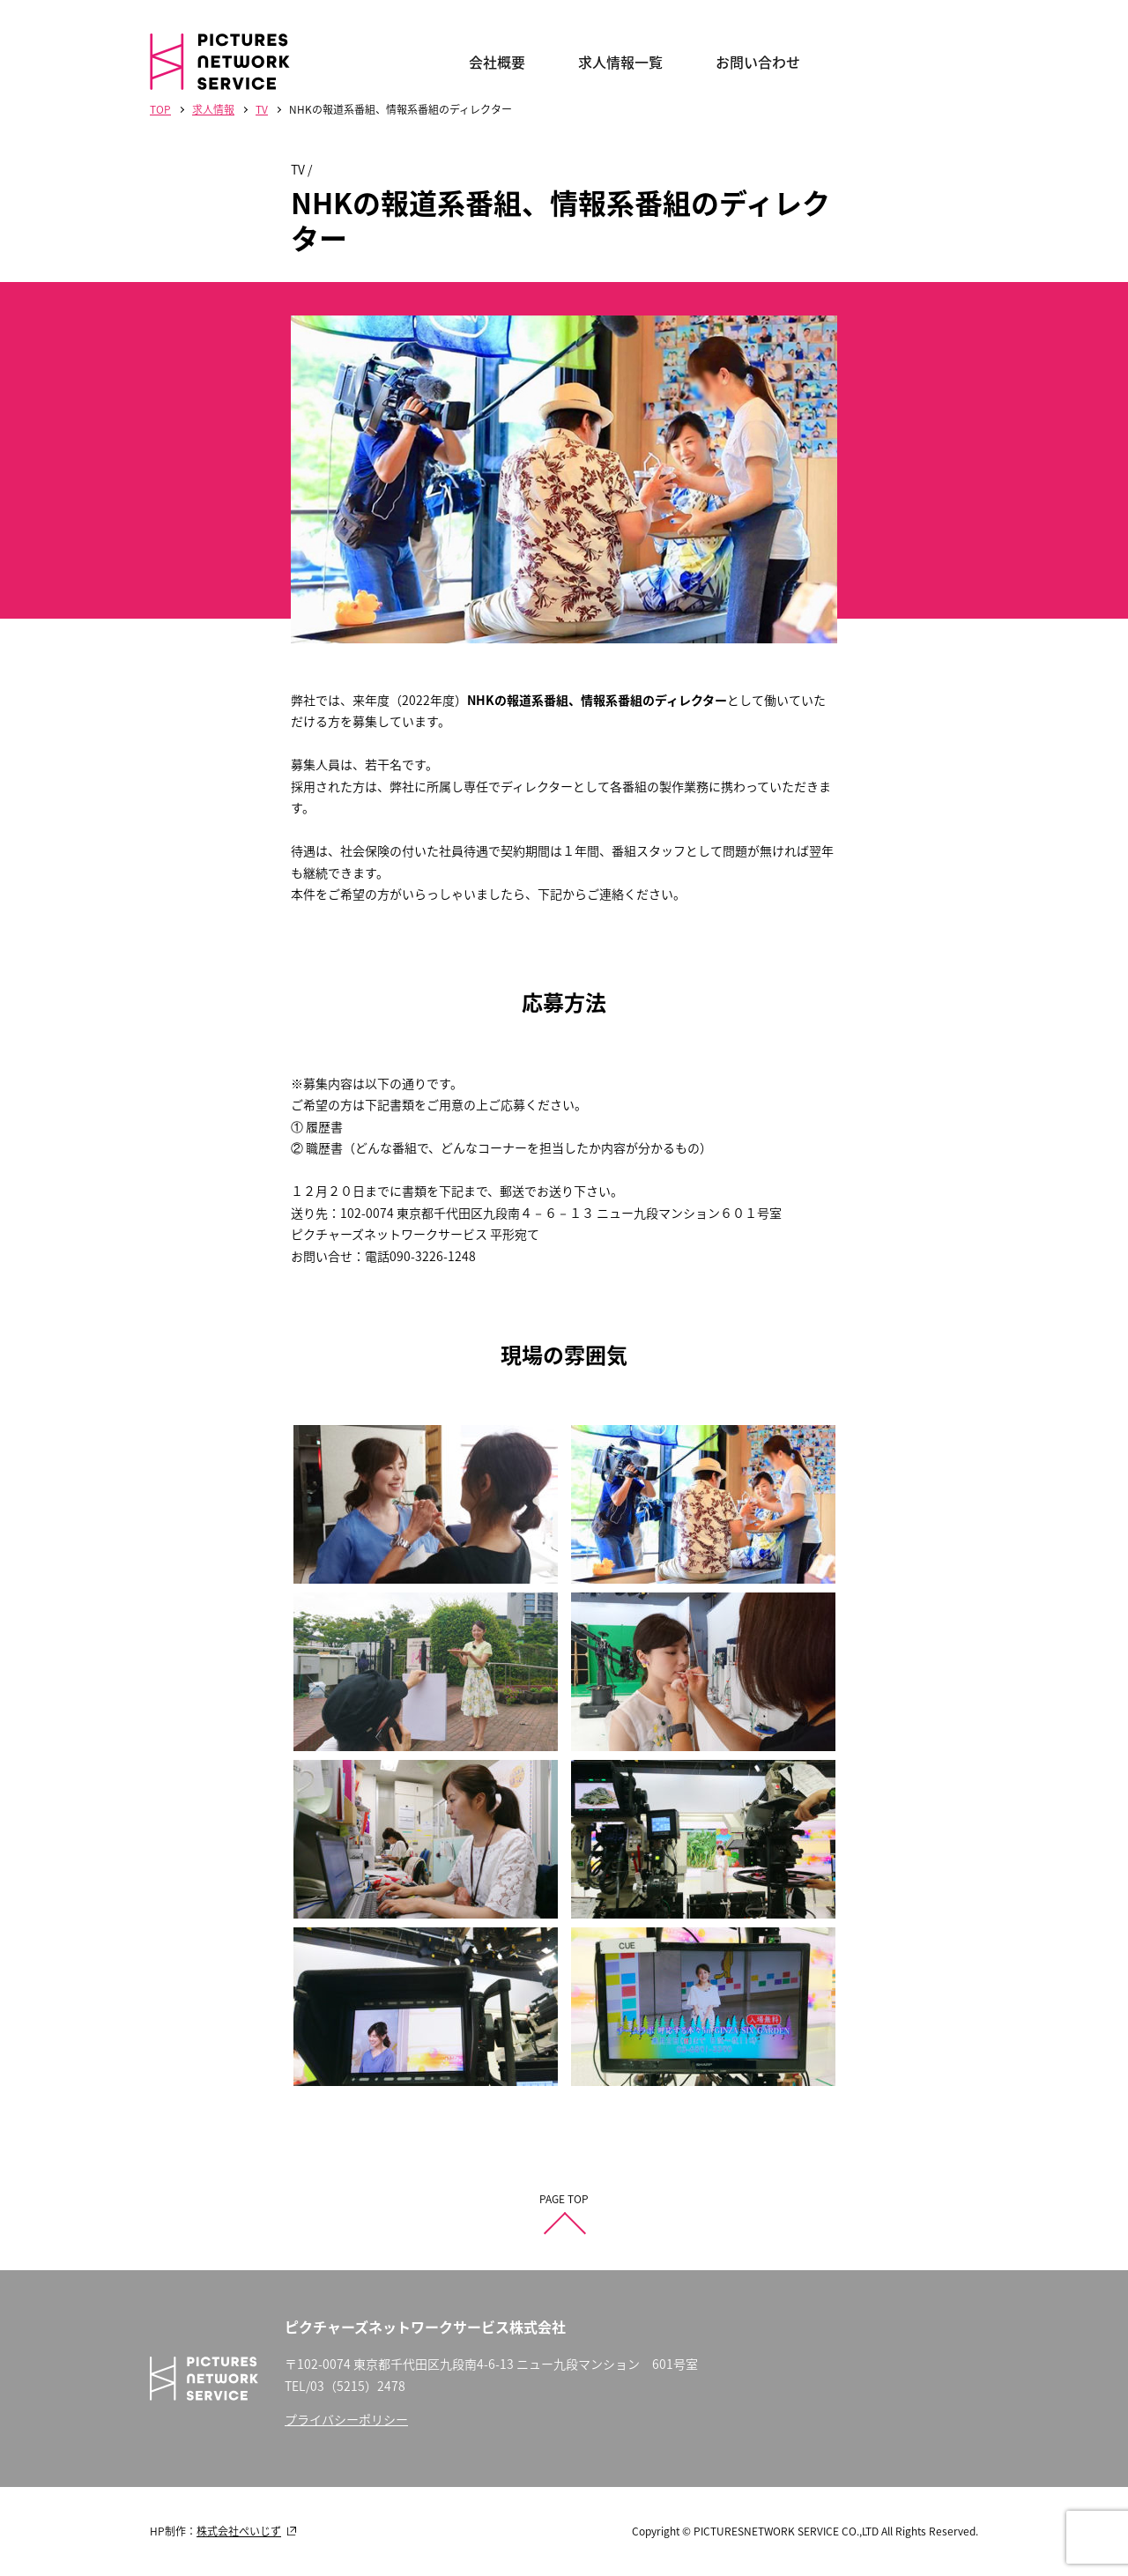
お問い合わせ (758, 61)
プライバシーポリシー (346, 2419)
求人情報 (213, 109)
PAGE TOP (564, 2199)
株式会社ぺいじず (239, 2531)
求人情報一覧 (620, 61)
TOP (160, 109)
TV (262, 109)
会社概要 (497, 61)
